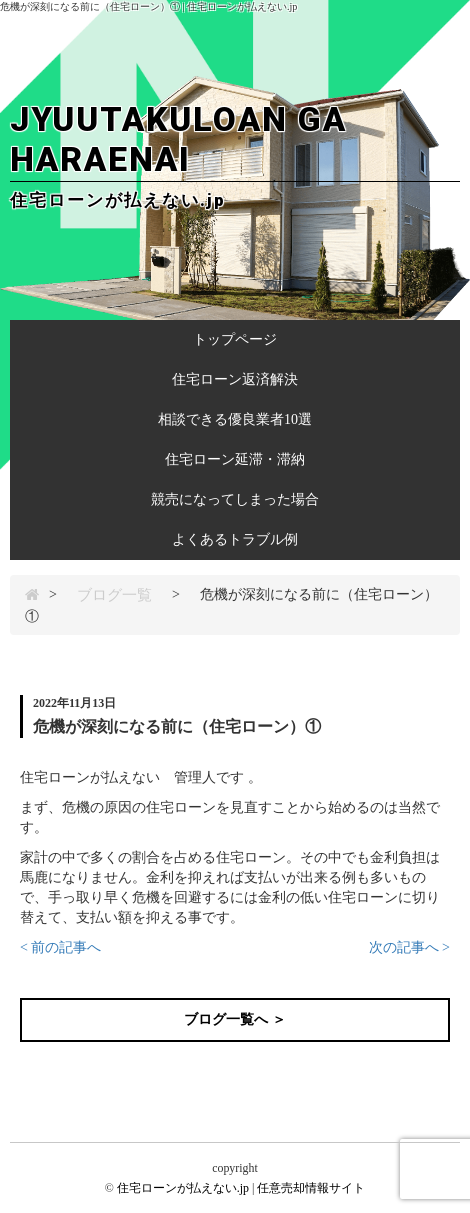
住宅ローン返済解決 (235, 379)
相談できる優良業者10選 (235, 419)
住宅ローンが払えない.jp (183, 1188)
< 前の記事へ (60, 947)
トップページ (235, 339)
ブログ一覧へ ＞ (235, 1019)
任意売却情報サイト (311, 1188)
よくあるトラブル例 (235, 539)
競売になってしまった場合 (235, 499)
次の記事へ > (409, 947)
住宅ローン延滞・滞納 (235, 459)
